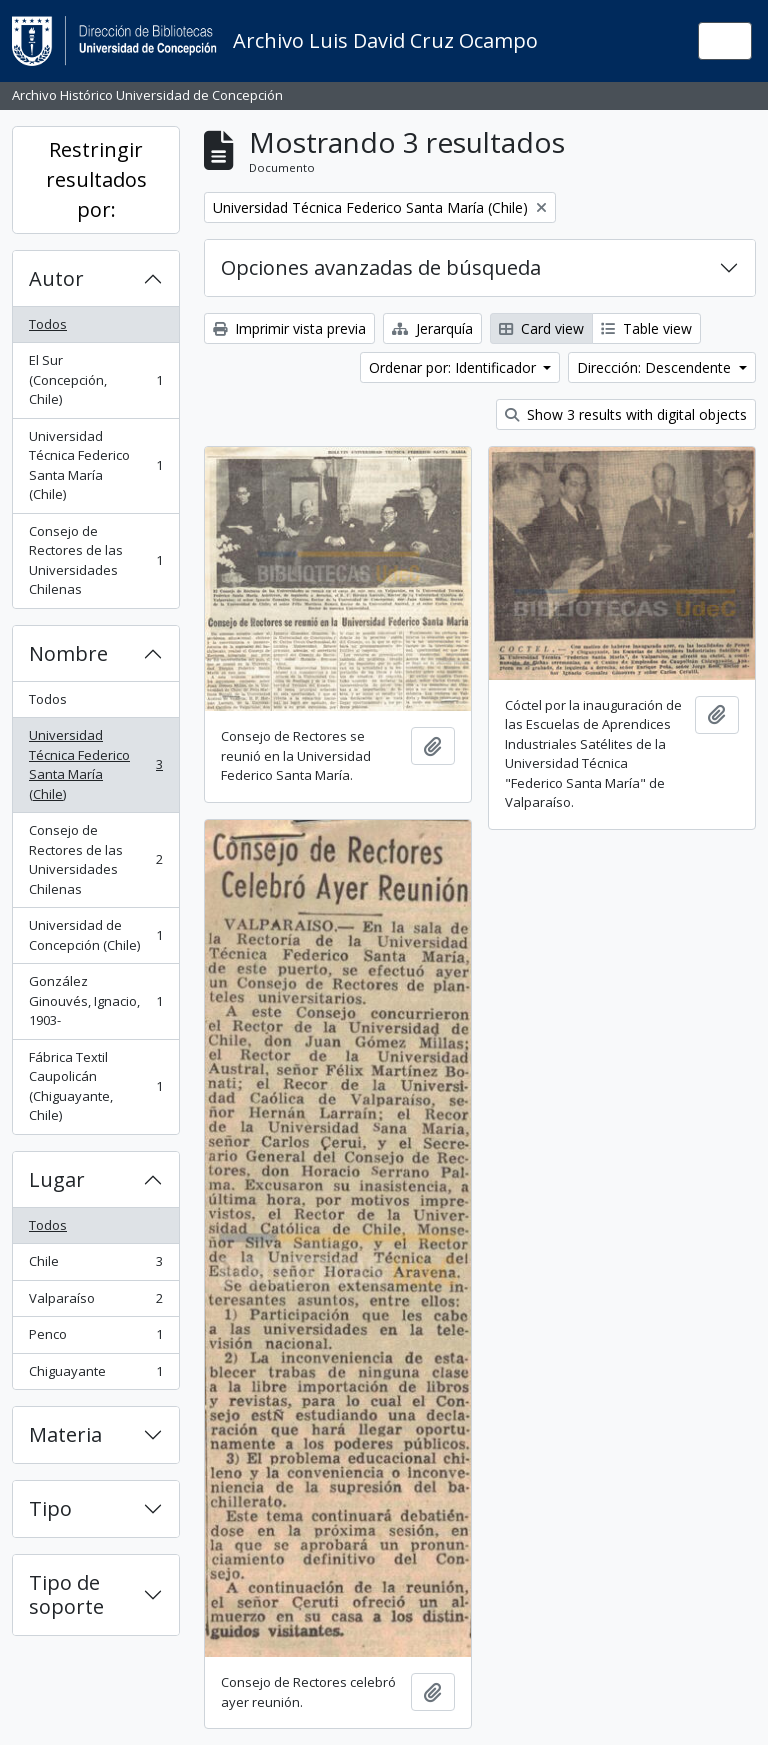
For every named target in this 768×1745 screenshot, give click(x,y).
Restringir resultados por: (96, 179)
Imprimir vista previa (289, 328)
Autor (56, 278)
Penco (95, 1338)
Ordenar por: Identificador (454, 367)
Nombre (68, 653)
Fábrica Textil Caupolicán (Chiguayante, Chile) (95, 1086)
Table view (646, 328)
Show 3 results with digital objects (626, 414)
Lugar (57, 1179)
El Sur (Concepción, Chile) (95, 379)
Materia (65, 1434)
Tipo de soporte (66, 1594)
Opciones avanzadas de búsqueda (381, 267)
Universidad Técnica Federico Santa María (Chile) (95, 465)
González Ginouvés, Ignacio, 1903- (95, 1000)
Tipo (50, 1508)
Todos (48, 324)
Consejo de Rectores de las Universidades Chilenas (95, 560)
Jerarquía (432, 328)
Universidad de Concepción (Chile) (95, 935)
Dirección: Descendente (656, 367)
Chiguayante (95, 1375)
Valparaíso (95, 1302)
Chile (95, 1265)
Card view (541, 328)
